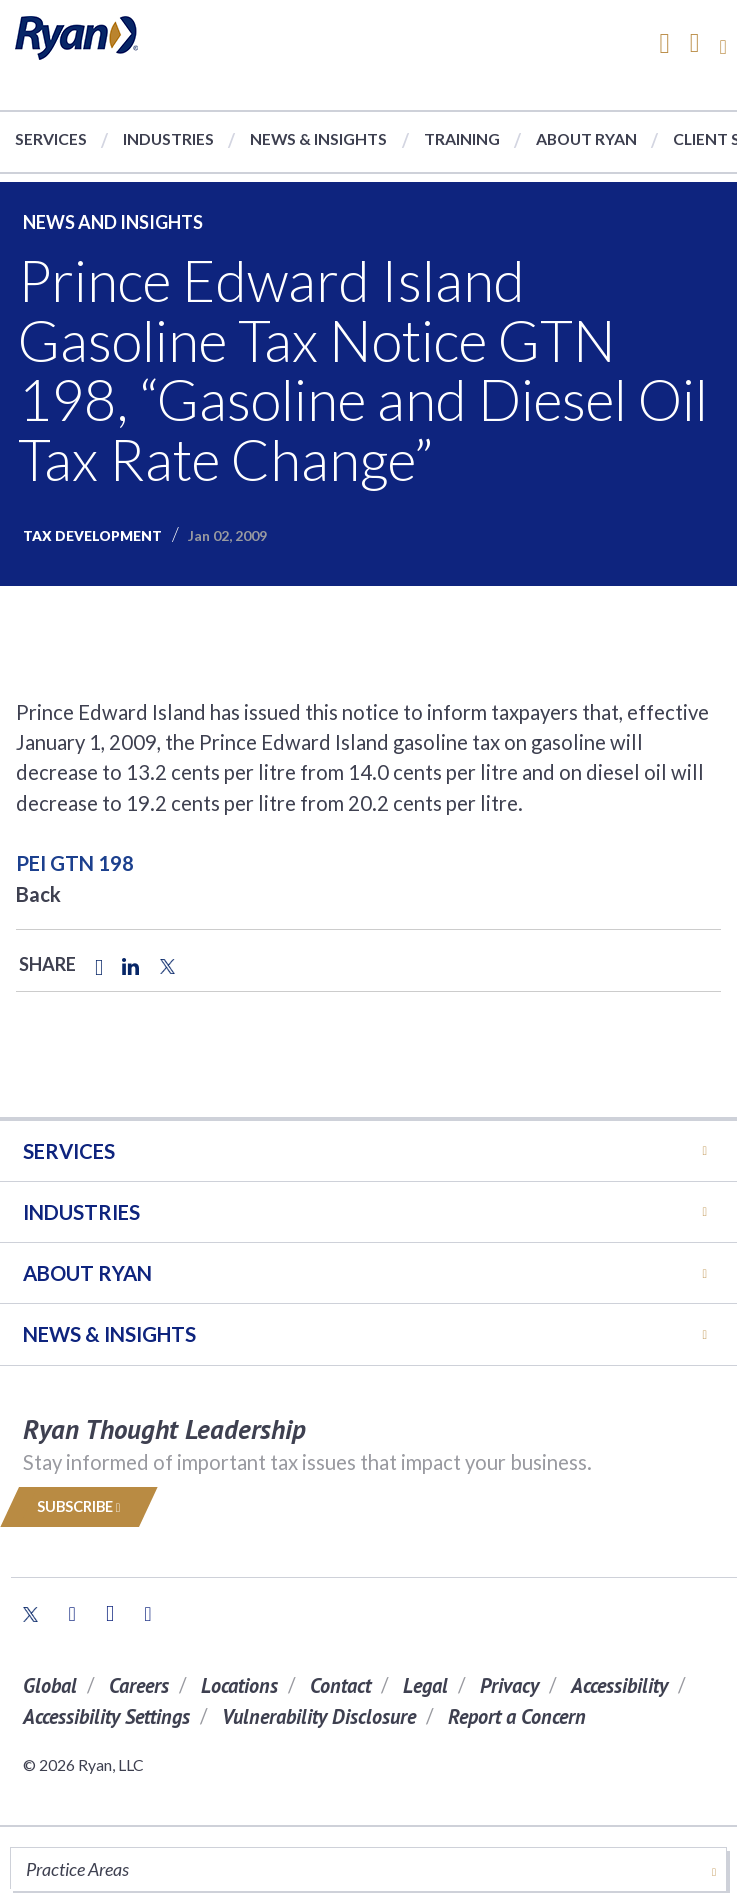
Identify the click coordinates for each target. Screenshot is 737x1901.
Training (462, 138)
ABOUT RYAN (87, 1273)
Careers (139, 1685)
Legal (425, 1685)
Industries (168, 138)
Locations (239, 1685)
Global (50, 1685)
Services (51, 138)
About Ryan (586, 138)
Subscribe (79, 1506)
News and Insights (113, 222)
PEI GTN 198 (75, 863)
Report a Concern (517, 1716)
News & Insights (318, 138)
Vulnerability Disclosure (319, 1716)
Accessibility (619, 1685)
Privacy (509, 1685)
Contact (340, 1685)
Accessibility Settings (106, 1716)
